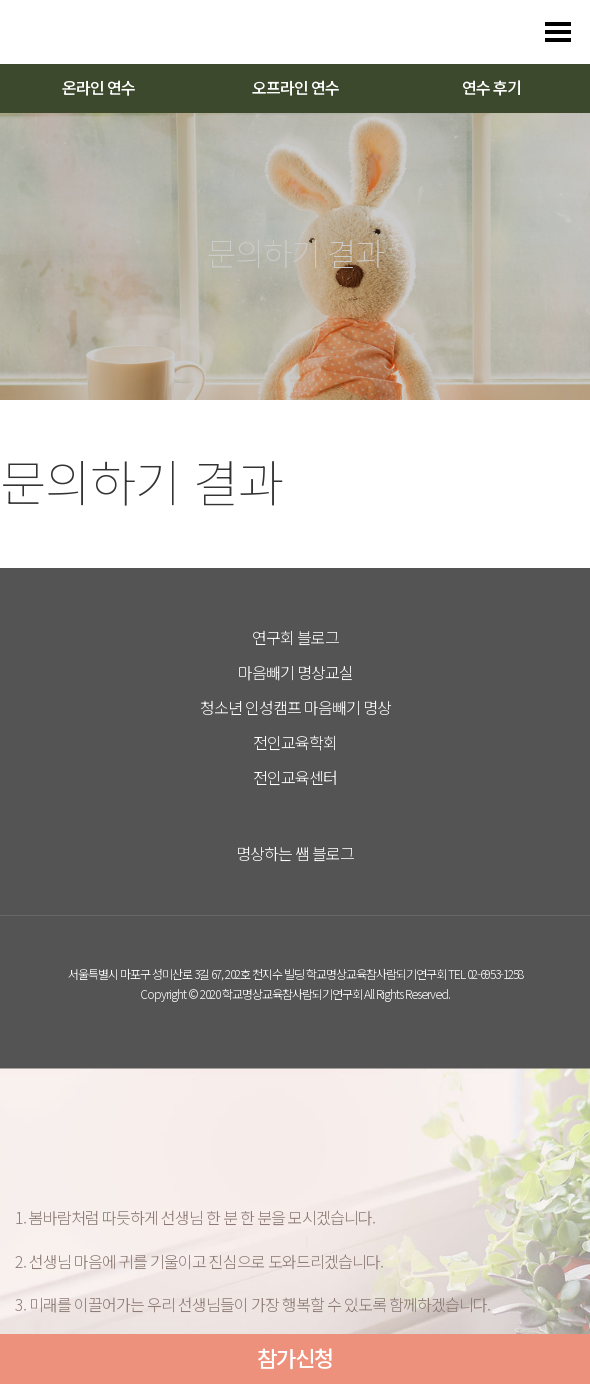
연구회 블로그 (295, 637)
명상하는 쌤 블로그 (295, 853)
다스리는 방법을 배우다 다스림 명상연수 (112, 32)
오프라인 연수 (295, 87)
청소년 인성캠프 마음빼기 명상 (295, 707)
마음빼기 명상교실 (295, 672)
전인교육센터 (295, 777)
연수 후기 (491, 87)
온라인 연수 (98, 87)
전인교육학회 (295, 742)
